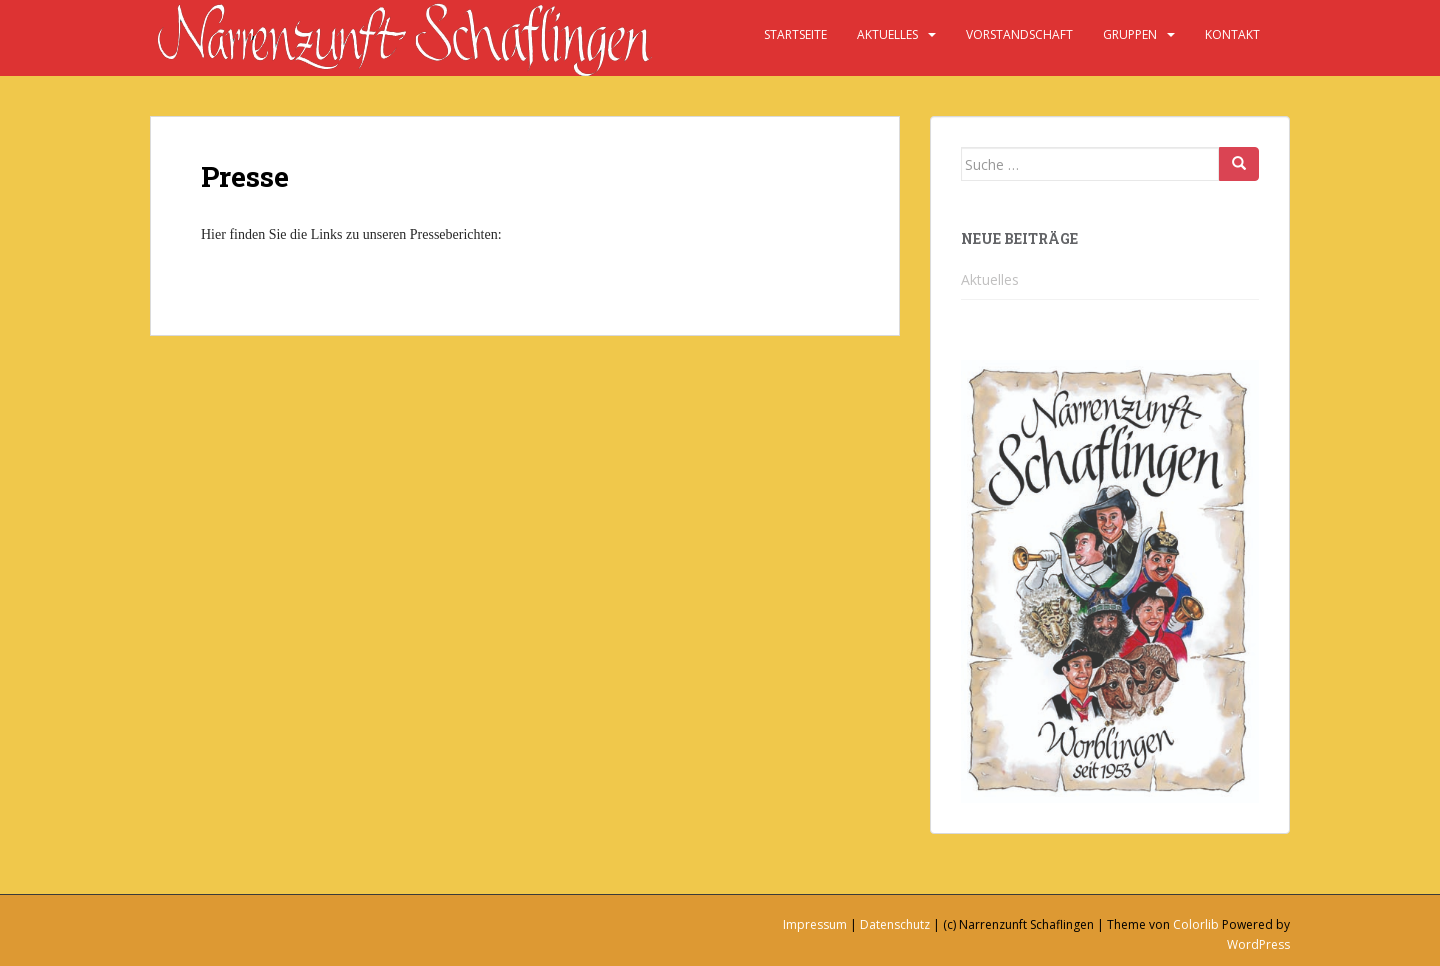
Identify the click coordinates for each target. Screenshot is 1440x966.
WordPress (1258, 944)
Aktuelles (887, 34)
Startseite (795, 34)
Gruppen (1130, 34)
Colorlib (1196, 924)
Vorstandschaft (1019, 34)
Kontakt (1232, 34)
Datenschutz (895, 924)
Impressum (815, 924)
